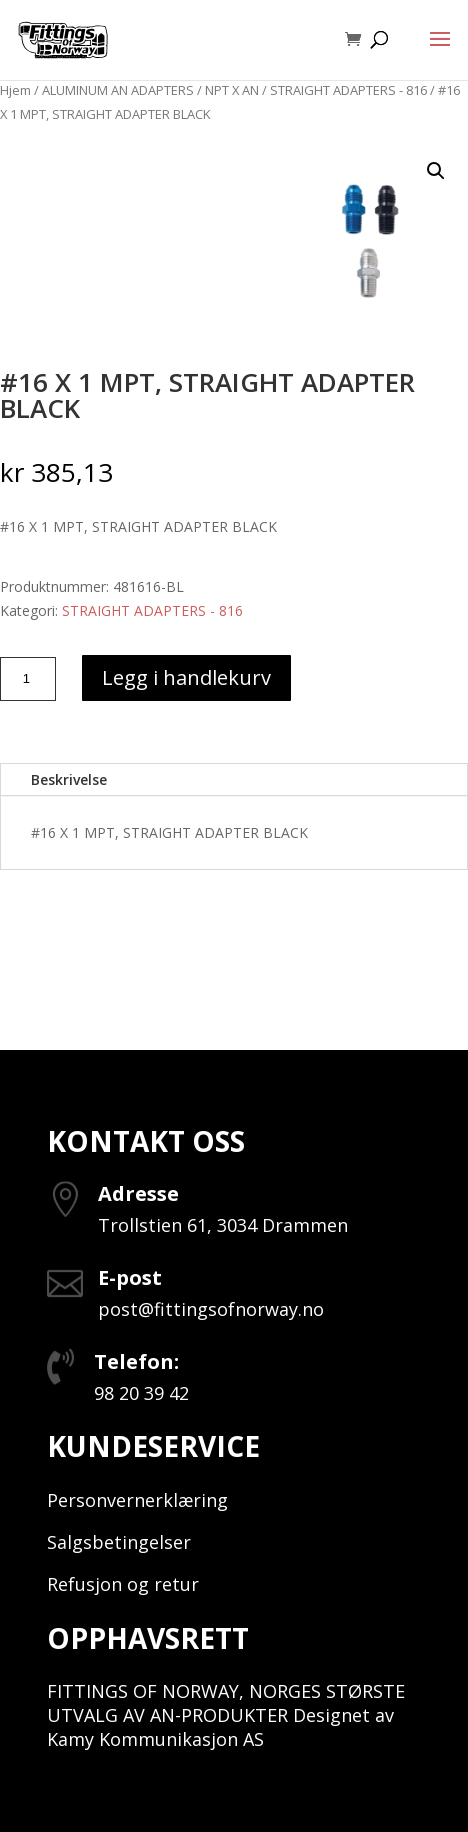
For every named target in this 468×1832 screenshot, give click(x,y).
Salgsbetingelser (119, 1542)
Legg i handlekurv (186, 677)
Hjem (15, 90)
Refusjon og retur (123, 1584)
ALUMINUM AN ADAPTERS (118, 90)
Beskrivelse (69, 779)
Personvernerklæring (137, 1500)
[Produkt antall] (28, 679)
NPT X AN (232, 90)
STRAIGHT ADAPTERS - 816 (348, 90)
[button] (436, 171)
